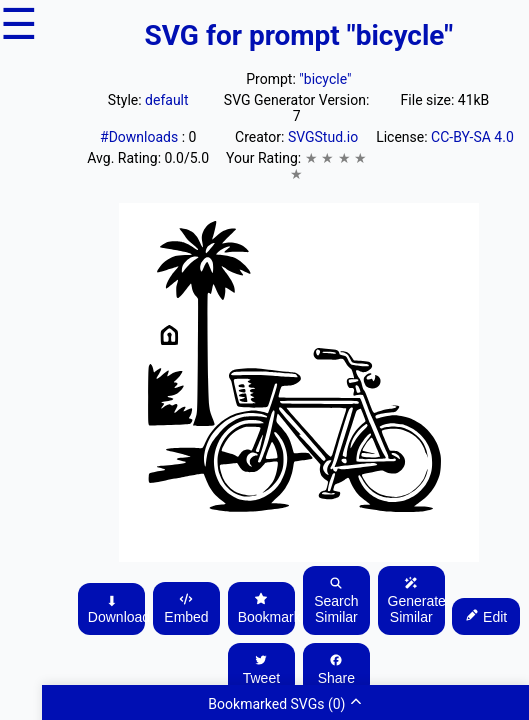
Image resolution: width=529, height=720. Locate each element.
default (167, 100)
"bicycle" (325, 79)
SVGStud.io (323, 137)
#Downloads (141, 137)
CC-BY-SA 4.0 (472, 137)
